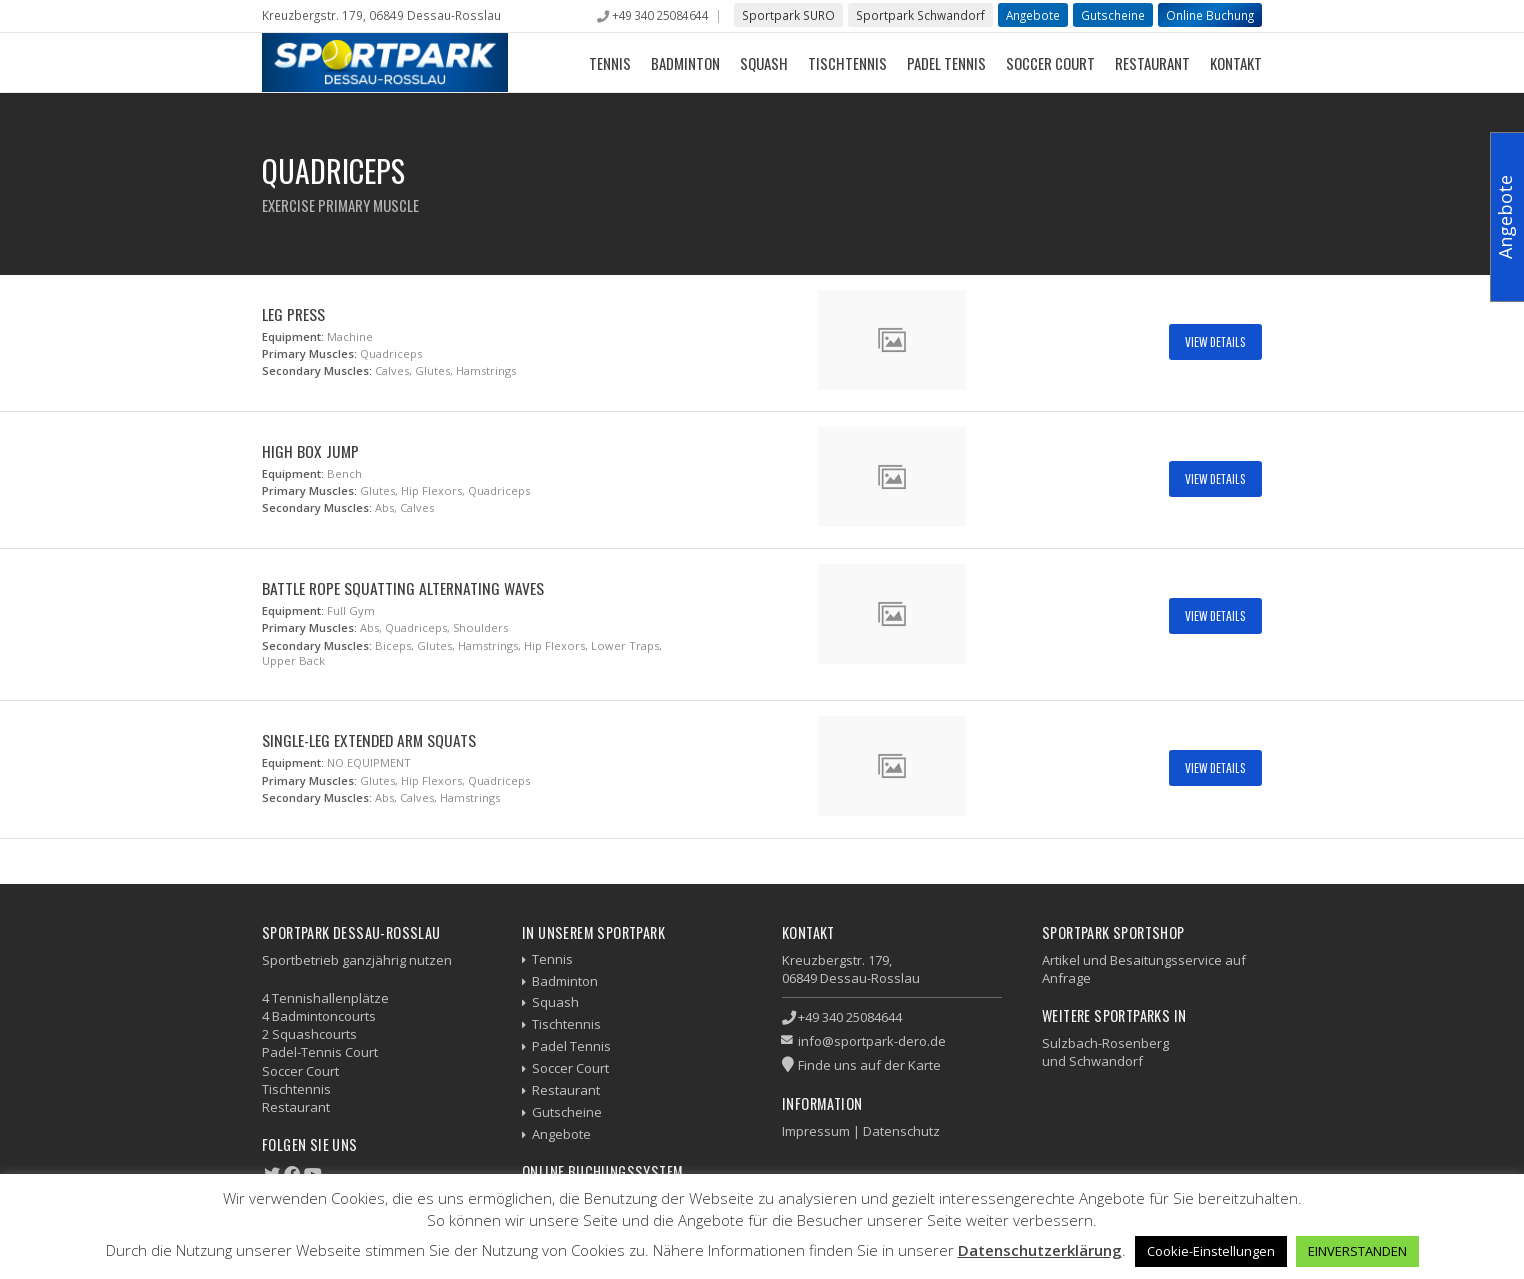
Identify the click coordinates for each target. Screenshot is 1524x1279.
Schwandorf (1106, 1061)
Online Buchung (1210, 15)
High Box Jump (310, 451)
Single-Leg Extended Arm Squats (369, 740)
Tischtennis (847, 63)
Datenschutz (901, 1131)
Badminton (685, 63)
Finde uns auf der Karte (869, 1065)
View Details (1215, 341)
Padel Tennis (946, 63)
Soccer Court (1050, 63)
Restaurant (1152, 63)
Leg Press (293, 314)
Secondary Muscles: (317, 370)
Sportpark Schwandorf (920, 15)
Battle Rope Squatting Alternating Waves (403, 588)
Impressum (816, 1131)
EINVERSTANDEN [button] (1357, 1251)
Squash (764, 63)
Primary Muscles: (309, 353)
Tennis (610, 63)
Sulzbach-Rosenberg (1105, 1043)
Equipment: (293, 336)
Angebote (1033, 15)
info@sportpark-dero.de (872, 1041)
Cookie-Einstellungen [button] (1211, 1251)
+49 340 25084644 (660, 15)
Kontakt (1236, 63)
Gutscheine (1113, 15)
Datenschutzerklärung (1040, 1250)
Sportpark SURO (788, 15)
